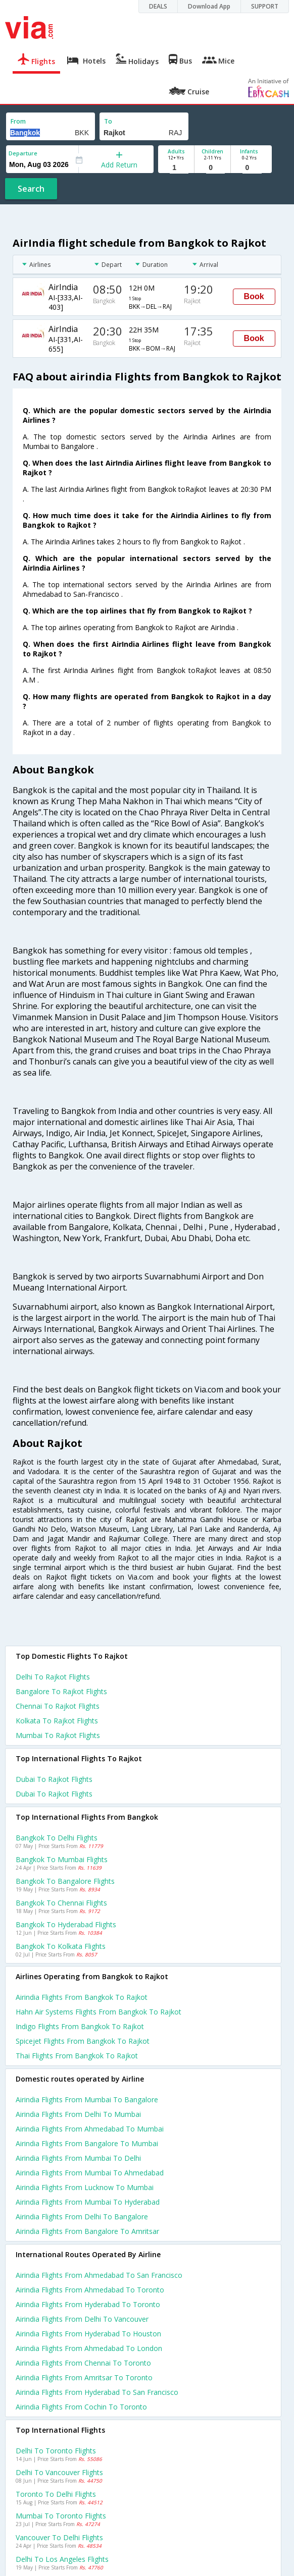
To (108, 121)
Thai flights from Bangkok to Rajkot (77, 2055)
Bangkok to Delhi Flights (56, 1837)
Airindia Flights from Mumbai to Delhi (78, 2158)
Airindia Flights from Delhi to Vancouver (82, 2319)
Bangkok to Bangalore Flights (65, 1881)
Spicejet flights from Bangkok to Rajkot (83, 2041)
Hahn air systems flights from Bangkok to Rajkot (98, 2012)
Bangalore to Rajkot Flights (61, 1691)
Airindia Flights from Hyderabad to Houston (88, 2333)
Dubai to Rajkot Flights (54, 1779)
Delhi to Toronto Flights (56, 2450)
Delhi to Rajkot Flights (53, 1677)
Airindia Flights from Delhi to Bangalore (82, 2216)
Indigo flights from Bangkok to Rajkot (80, 2026)
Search (31, 188)
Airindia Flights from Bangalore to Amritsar (87, 2231)
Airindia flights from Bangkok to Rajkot (82, 1997)
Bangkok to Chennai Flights (61, 1903)
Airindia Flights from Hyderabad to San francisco (97, 2392)
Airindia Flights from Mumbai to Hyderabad (88, 2202)
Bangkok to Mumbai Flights (62, 1859)
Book (254, 296)
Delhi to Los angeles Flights (62, 2559)
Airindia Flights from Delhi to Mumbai (78, 2114)
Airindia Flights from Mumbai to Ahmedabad (90, 2172)
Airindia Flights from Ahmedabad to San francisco (99, 2275)
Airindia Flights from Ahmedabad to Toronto (90, 2289)
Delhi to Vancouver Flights (59, 2472)
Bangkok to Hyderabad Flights (66, 1924)
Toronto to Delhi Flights (56, 2494)
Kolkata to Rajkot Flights (57, 1720)
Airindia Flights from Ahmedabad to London (89, 2348)
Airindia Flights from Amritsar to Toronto (84, 2377)
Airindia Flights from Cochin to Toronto (81, 2407)
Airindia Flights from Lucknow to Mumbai (85, 2187)
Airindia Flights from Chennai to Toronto (83, 2363)
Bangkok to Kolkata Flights (61, 1946)
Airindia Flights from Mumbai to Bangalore (87, 2099)
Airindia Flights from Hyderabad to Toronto (88, 2304)
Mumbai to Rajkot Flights (58, 1735)
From (18, 121)
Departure (23, 153)
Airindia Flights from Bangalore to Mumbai (87, 2143)
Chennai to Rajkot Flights (58, 1706)
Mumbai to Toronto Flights (61, 2516)
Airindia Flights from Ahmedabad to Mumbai (90, 2129)
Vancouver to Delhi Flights (59, 2537)
